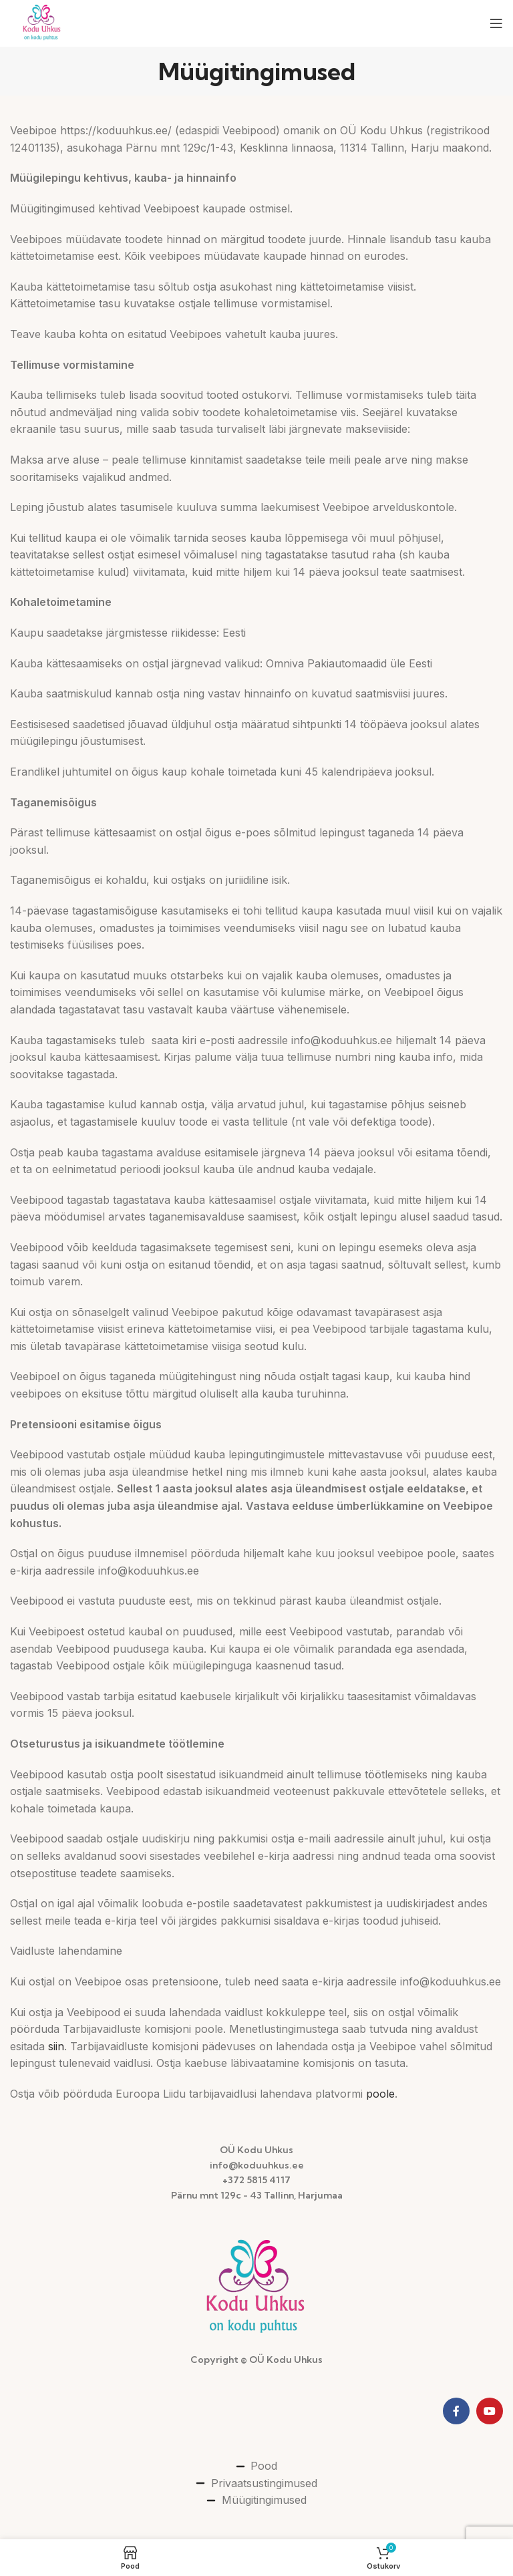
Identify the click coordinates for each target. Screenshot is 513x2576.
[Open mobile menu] (496, 23)
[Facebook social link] (456, 2411)
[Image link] (256, 2287)
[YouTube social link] (489, 2411)
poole (380, 2093)
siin (56, 2046)
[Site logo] (42, 22)
